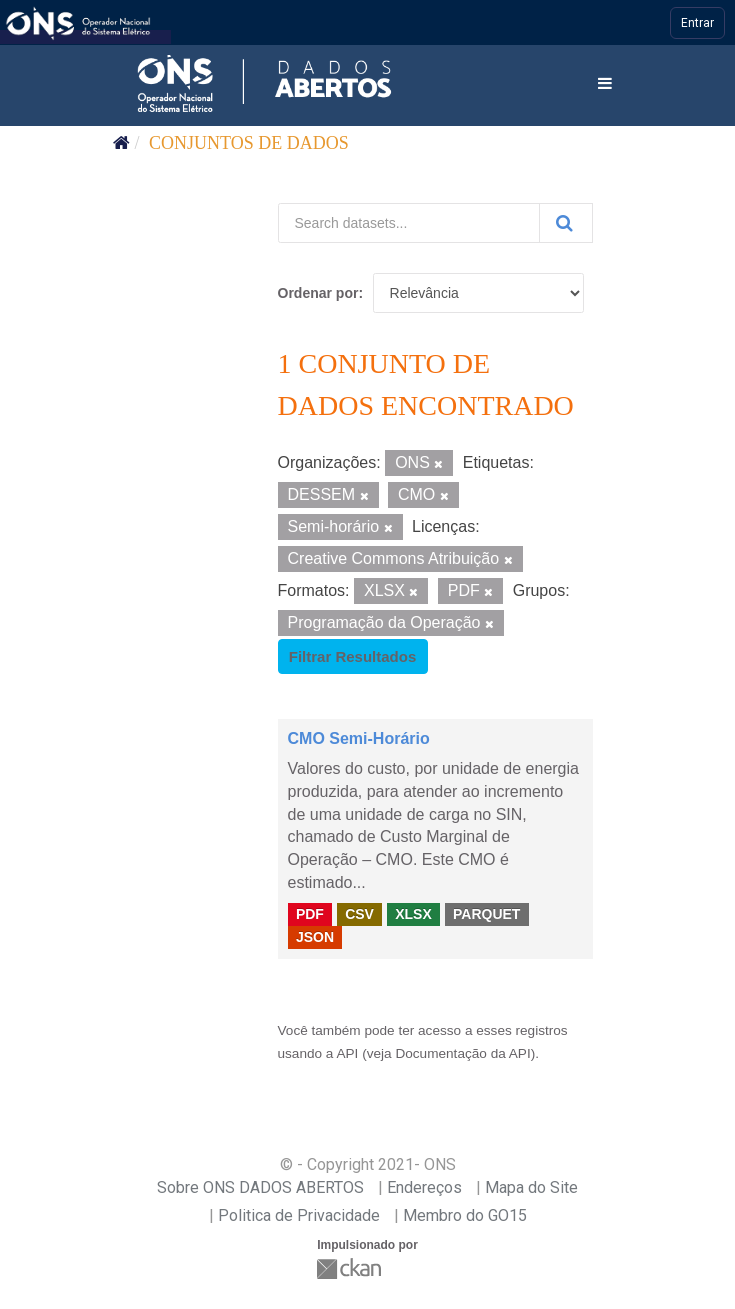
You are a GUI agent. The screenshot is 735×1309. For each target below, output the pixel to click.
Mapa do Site (531, 1187)
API (347, 1053)
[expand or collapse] (605, 84)
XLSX (413, 914)
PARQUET (486, 914)
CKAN (351, 1268)
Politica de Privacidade (299, 1215)
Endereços (424, 1187)
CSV (359, 914)
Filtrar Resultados (353, 656)
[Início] (121, 143)
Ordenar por (318, 293)
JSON (315, 937)
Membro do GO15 (465, 1215)
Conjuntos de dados (249, 143)
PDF (310, 914)
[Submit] (566, 223)
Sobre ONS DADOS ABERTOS (260, 1187)
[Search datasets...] (409, 223)
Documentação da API (462, 1053)
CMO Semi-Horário (359, 738)
